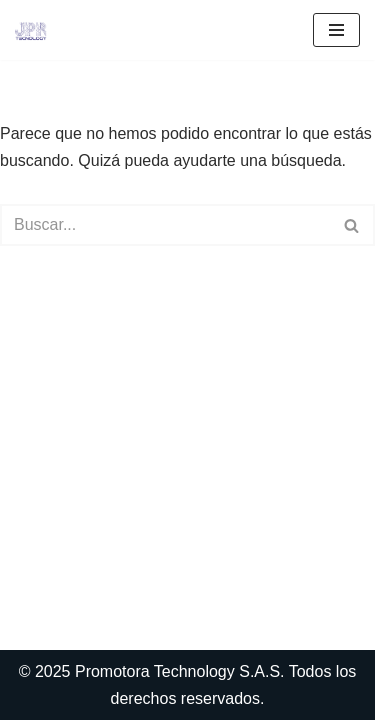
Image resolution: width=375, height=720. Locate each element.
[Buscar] (165, 225)
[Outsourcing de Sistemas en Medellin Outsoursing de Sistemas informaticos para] (31, 30)
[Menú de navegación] (336, 30)
